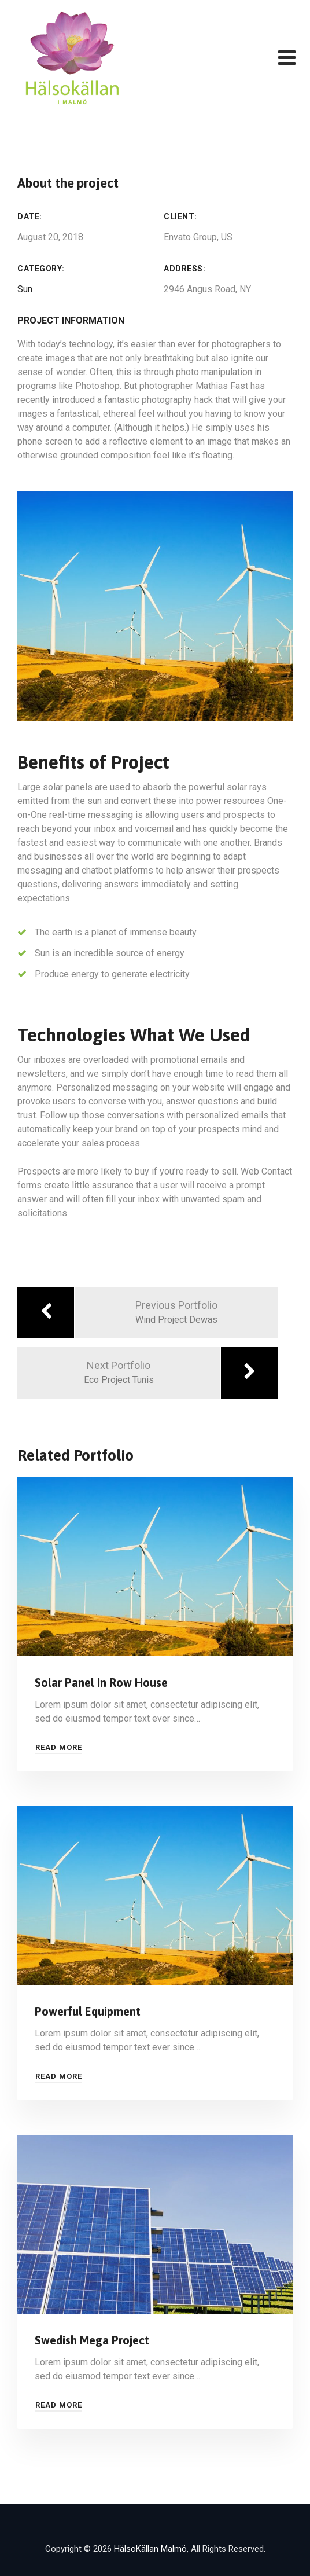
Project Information (70, 320)
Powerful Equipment (88, 2011)
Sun (24, 289)
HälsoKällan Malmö (150, 2549)
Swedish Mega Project (92, 2340)
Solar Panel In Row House (101, 1682)
